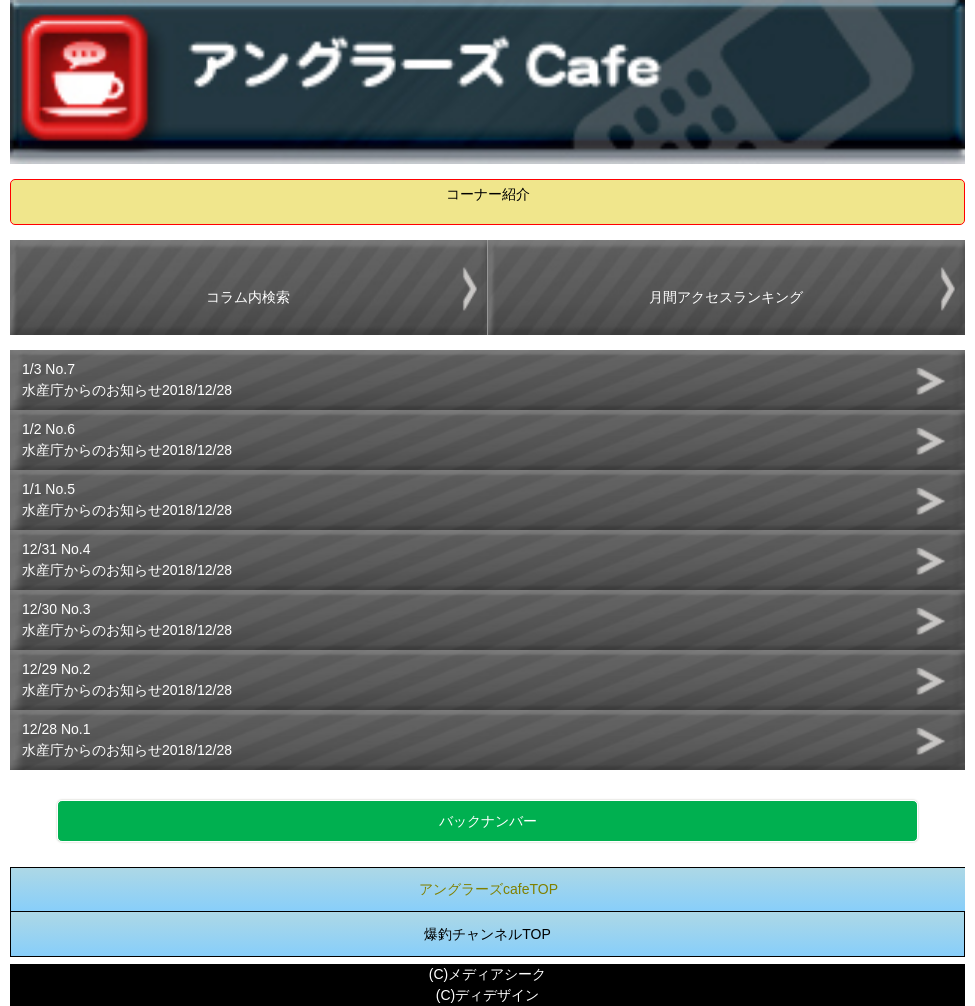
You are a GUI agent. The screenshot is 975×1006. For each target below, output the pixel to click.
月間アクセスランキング (726, 297)
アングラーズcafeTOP (488, 889)
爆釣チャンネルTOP (487, 934)
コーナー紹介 (488, 194)
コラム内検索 (248, 297)
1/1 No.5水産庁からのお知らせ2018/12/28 (127, 499)
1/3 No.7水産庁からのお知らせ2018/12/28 (127, 379)
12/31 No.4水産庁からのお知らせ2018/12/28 (127, 559)
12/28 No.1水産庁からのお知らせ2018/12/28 (127, 739)
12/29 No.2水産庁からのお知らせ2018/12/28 (127, 679)
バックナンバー (488, 821)
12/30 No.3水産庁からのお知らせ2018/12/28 (127, 619)
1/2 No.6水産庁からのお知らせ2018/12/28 (127, 439)
